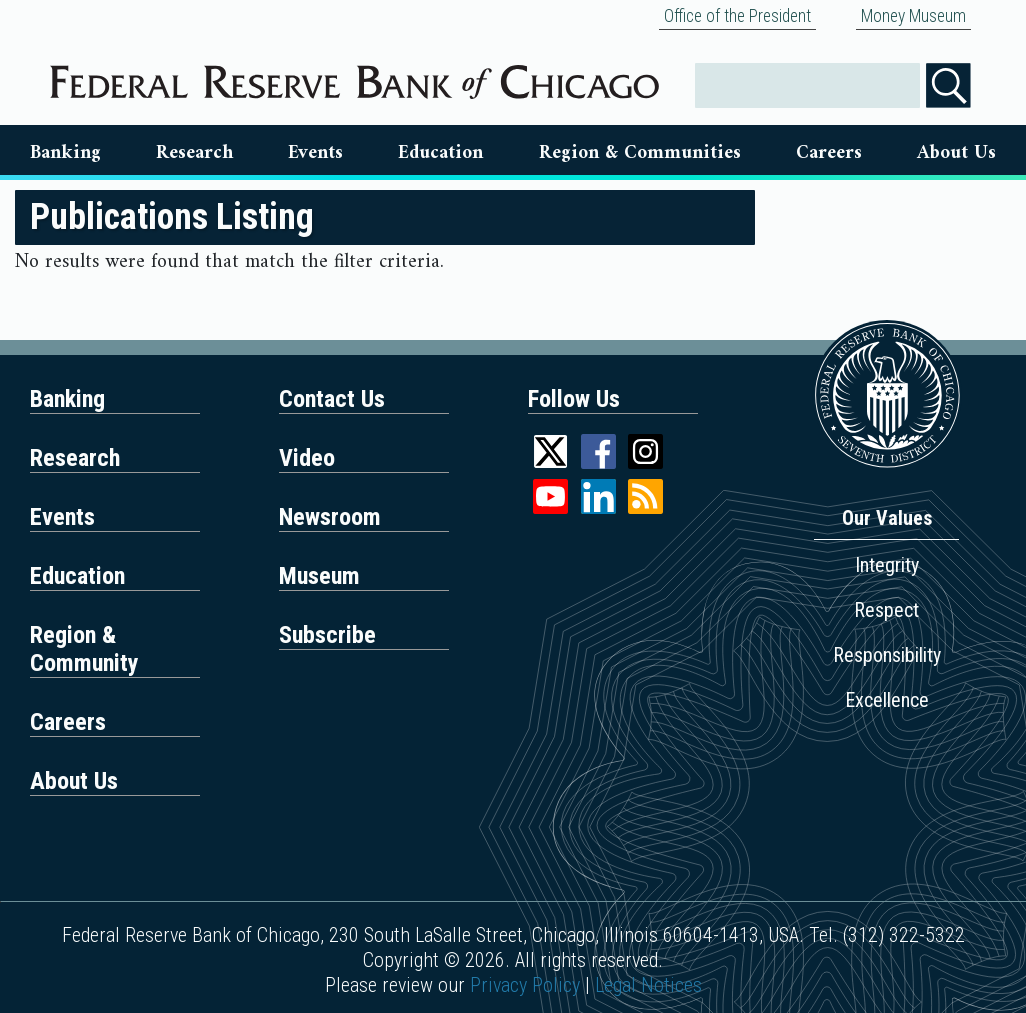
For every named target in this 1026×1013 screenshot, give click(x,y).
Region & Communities (640, 153)
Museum (319, 576)
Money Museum (913, 16)
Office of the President (737, 16)
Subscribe (327, 635)
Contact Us (332, 399)
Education (440, 153)
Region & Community (84, 649)
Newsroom (330, 517)
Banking (65, 153)
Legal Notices (648, 985)
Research (194, 153)
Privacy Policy (525, 985)
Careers (829, 153)
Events (315, 153)
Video (307, 458)
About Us (956, 153)
